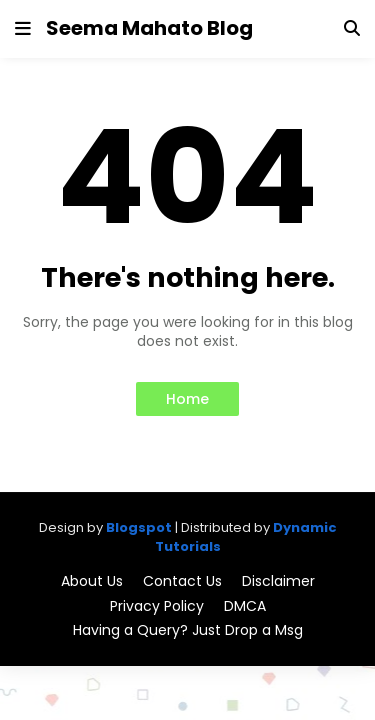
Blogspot (139, 527)
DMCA (245, 606)
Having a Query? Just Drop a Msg (188, 630)
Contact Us (182, 581)
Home (187, 399)
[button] (23, 29)
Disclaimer (278, 581)
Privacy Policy (157, 606)
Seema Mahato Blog (149, 28)
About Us (92, 581)
